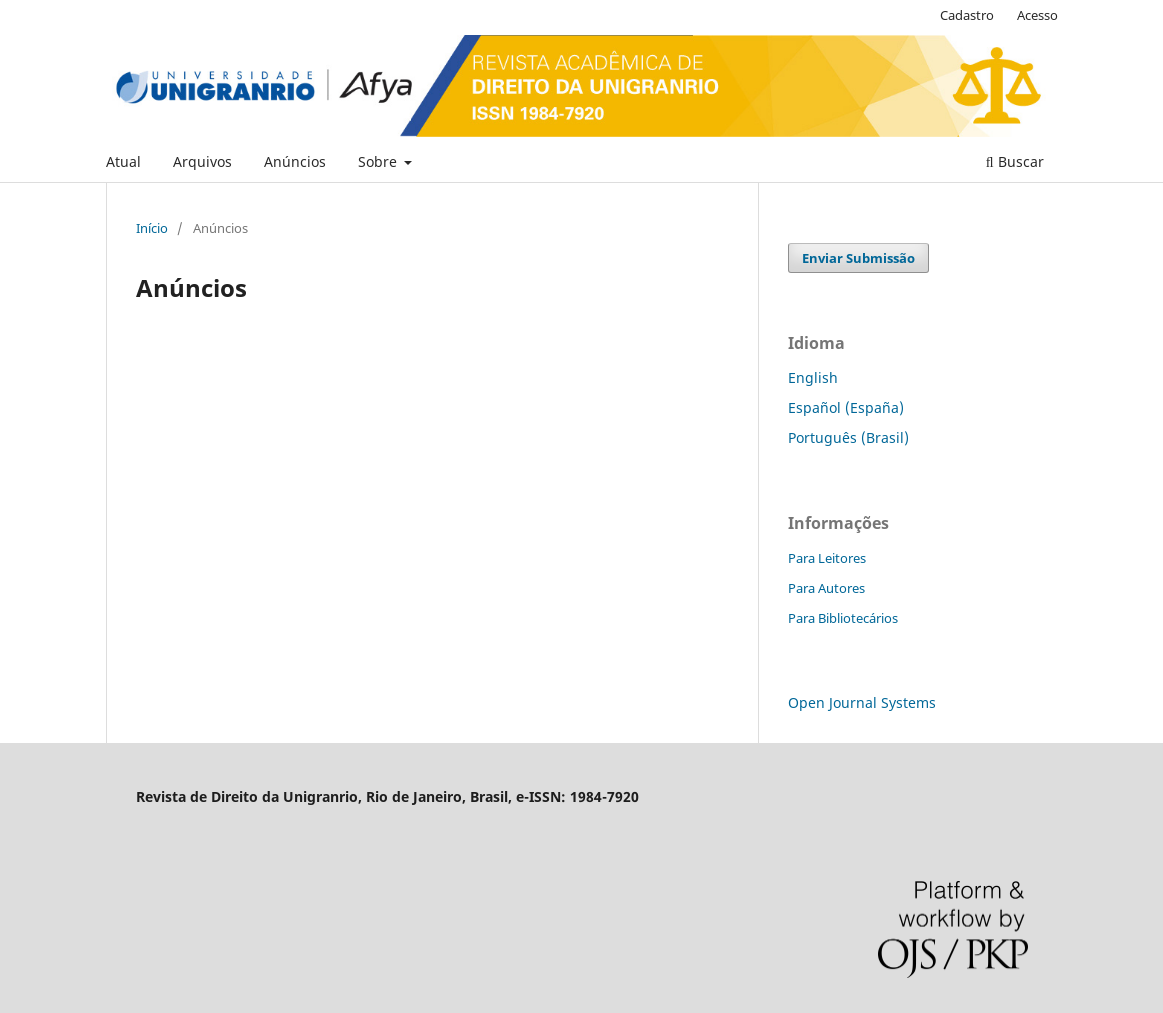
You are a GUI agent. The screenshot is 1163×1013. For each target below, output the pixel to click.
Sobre (379, 161)
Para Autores (826, 588)
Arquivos (202, 161)
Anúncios (295, 161)
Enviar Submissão (858, 258)
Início (152, 228)
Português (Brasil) (848, 437)
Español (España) (846, 407)
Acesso (1037, 15)
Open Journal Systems (862, 702)
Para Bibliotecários (843, 618)
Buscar (1015, 161)
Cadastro (967, 15)
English (813, 377)
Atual (123, 161)
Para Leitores (827, 558)
